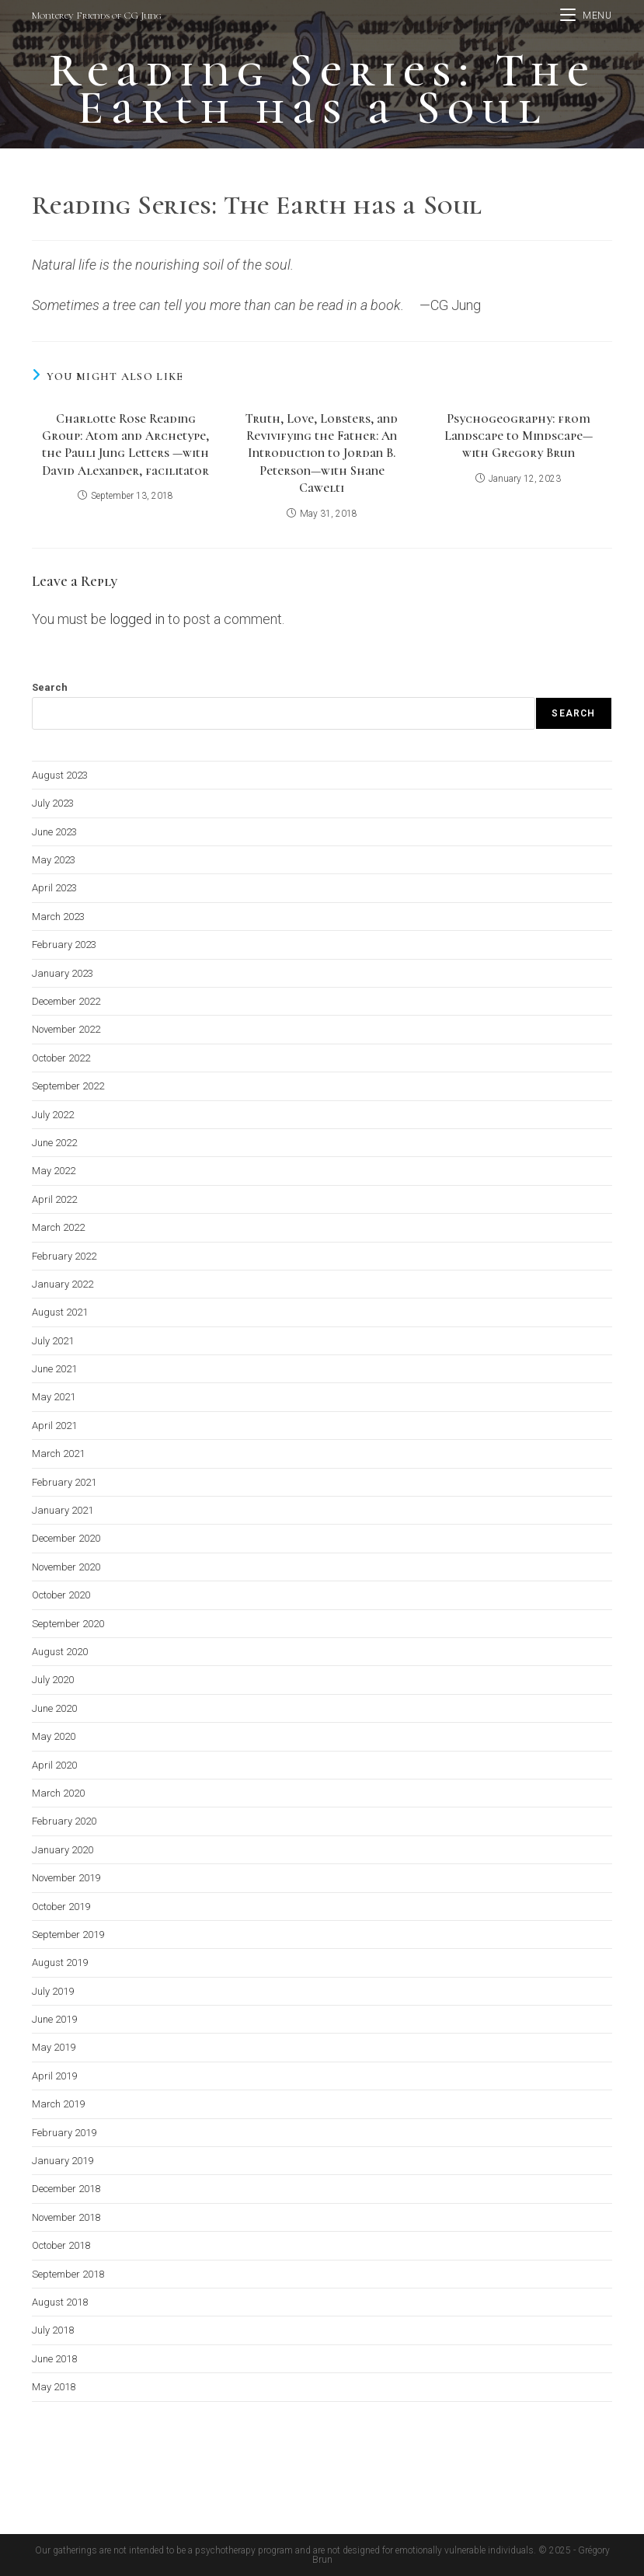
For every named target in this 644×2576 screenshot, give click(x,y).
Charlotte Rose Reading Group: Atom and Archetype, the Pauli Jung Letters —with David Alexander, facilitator (125, 445)
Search (50, 687)
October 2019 (61, 1906)
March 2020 (58, 1793)
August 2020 (60, 1651)
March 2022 (58, 1227)
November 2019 (66, 1878)
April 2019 (54, 2076)
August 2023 (60, 775)
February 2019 (64, 2133)
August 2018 (60, 2302)
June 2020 (54, 1708)
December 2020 (66, 1538)
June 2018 (54, 2359)
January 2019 (62, 2160)
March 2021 (58, 1453)
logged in (137, 619)
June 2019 (54, 2019)
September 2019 (68, 1934)
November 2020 (66, 1567)
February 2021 (64, 1482)
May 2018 (53, 2387)
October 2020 (61, 1595)
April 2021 (54, 1425)
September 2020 (68, 1624)
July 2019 (53, 1991)
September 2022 (68, 1086)
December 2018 (66, 2188)
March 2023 (58, 916)
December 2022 (66, 1001)
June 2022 (54, 1143)
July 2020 (53, 1679)
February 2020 (64, 1821)
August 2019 (60, 1962)
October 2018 (61, 2245)
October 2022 (61, 1058)
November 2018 (66, 2217)
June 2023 (54, 832)
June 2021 (54, 1369)
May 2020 (53, 1736)
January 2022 (62, 1284)
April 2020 (54, 1765)
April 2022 (54, 1199)
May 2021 (53, 1397)
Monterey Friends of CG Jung (97, 15)
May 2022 (53, 1170)
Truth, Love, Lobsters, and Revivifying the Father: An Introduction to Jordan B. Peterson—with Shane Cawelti (321, 454)
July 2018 (53, 2330)
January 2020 (62, 1850)
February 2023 (64, 944)
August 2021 (60, 1312)
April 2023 (54, 888)
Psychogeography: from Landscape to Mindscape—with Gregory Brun (518, 436)
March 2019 (58, 2104)
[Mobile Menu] (586, 15)
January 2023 (62, 973)
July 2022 (53, 1115)
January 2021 (62, 1510)
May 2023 (53, 860)
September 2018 (68, 2274)
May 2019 (53, 2047)
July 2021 (53, 1341)
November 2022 (66, 1029)
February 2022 (64, 1256)
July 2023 (53, 803)
